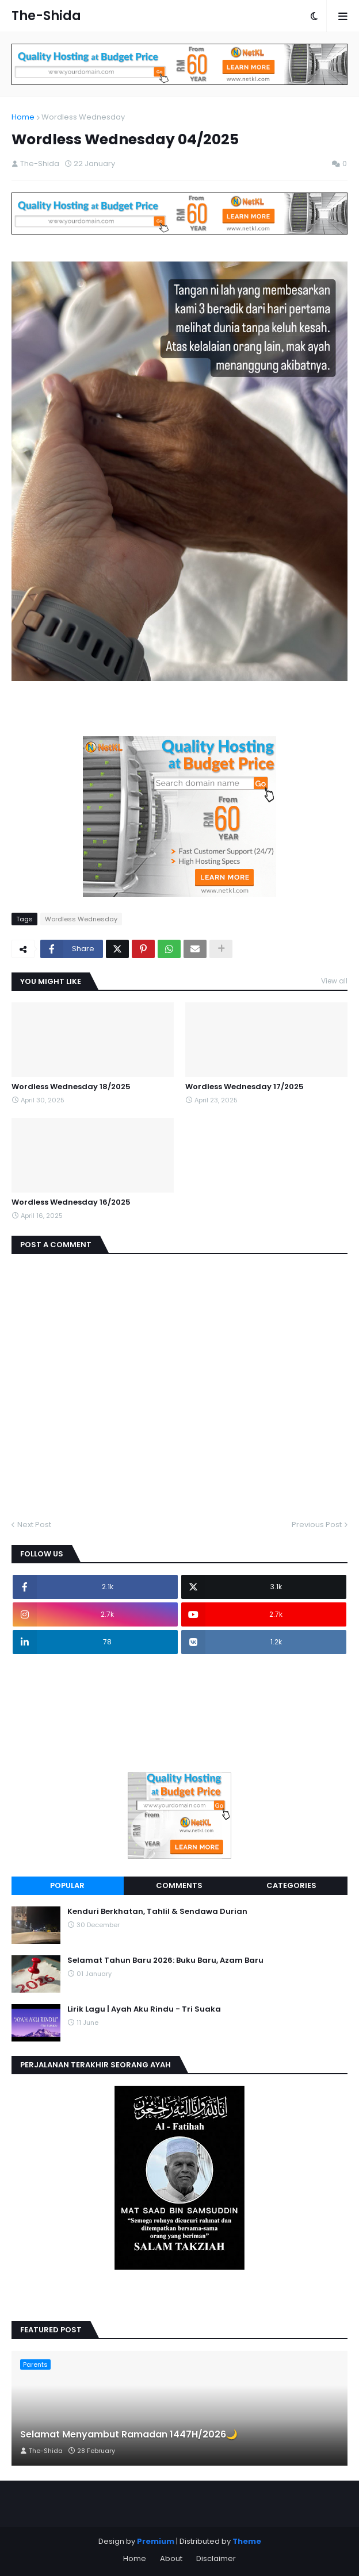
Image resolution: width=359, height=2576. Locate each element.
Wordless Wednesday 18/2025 (71, 1087)
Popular (67, 1885)
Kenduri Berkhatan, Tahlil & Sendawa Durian (157, 1911)
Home (23, 117)
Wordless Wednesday (83, 117)
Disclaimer (216, 2558)
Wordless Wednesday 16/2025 (71, 1202)
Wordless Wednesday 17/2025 (244, 1087)
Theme (246, 2541)
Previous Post (317, 1524)
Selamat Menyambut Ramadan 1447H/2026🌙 (129, 2434)
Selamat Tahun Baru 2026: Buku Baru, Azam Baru (165, 1960)
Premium (155, 2541)
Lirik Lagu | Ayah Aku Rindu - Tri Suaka (144, 2009)
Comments (179, 1885)
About (171, 2558)
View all (334, 981)
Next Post (34, 1524)
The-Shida (46, 16)
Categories (291, 1885)
